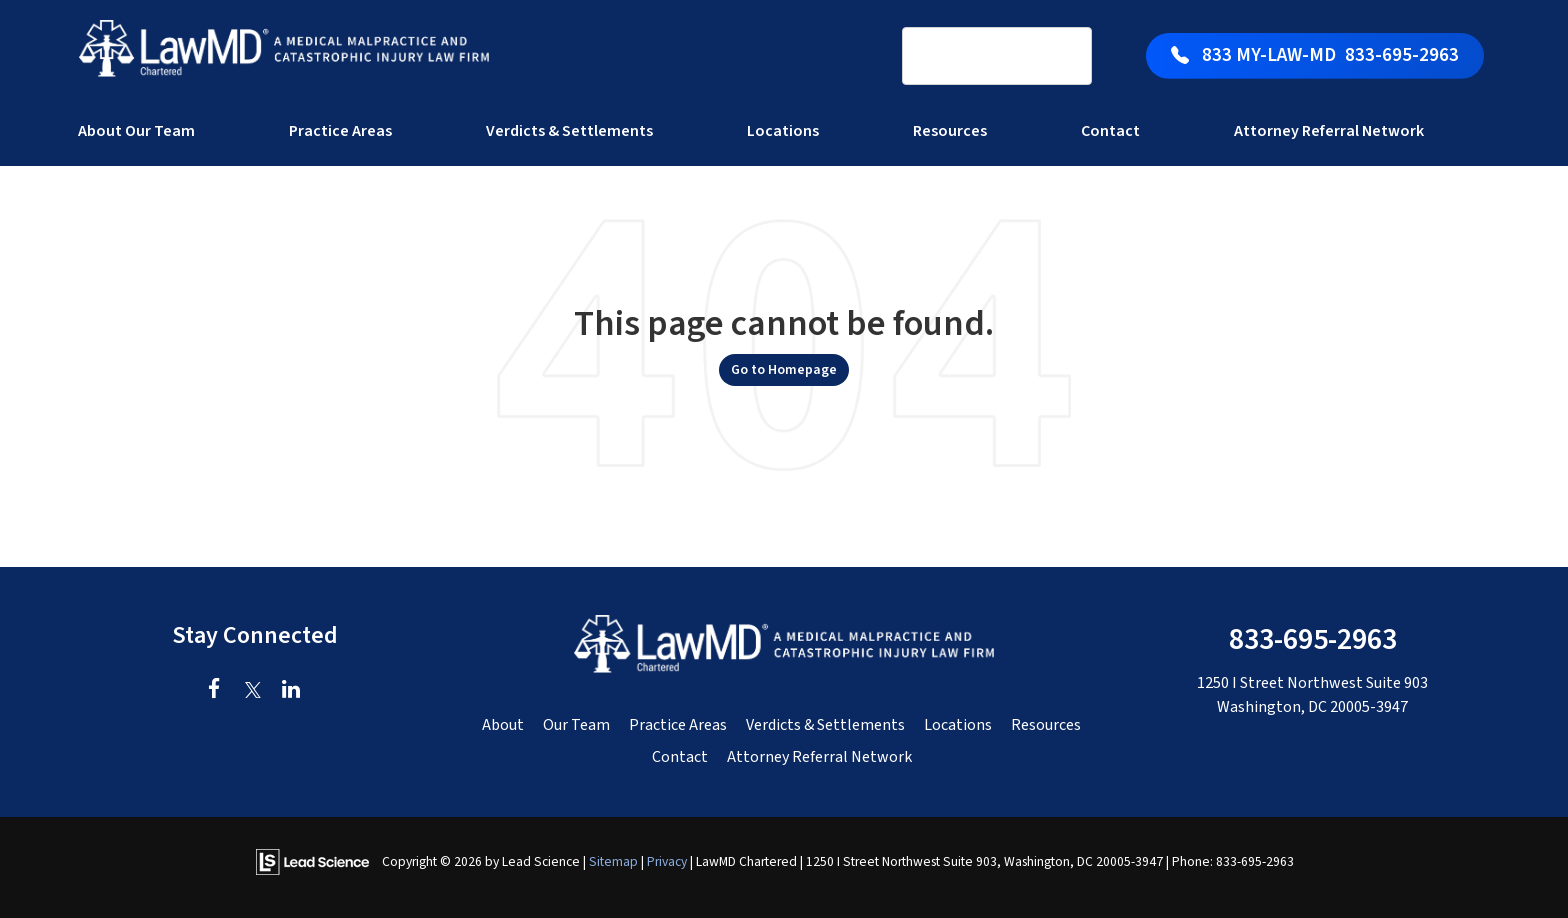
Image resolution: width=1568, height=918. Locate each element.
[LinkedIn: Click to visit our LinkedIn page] (290, 691)
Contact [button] (1110, 131)
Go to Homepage (784, 370)
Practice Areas (678, 725)
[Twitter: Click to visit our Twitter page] (252, 691)
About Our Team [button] (136, 131)
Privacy (667, 861)
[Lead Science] (312, 861)
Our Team (576, 725)
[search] (971, 57)
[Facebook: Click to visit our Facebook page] (214, 691)
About (503, 725)
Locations (958, 725)
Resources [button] (950, 131)
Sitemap (613, 861)
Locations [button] (783, 131)
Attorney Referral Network (1329, 131)
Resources (1046, 725)
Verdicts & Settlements (569, 131)
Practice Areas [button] (340, 131)
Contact (680, 757)
